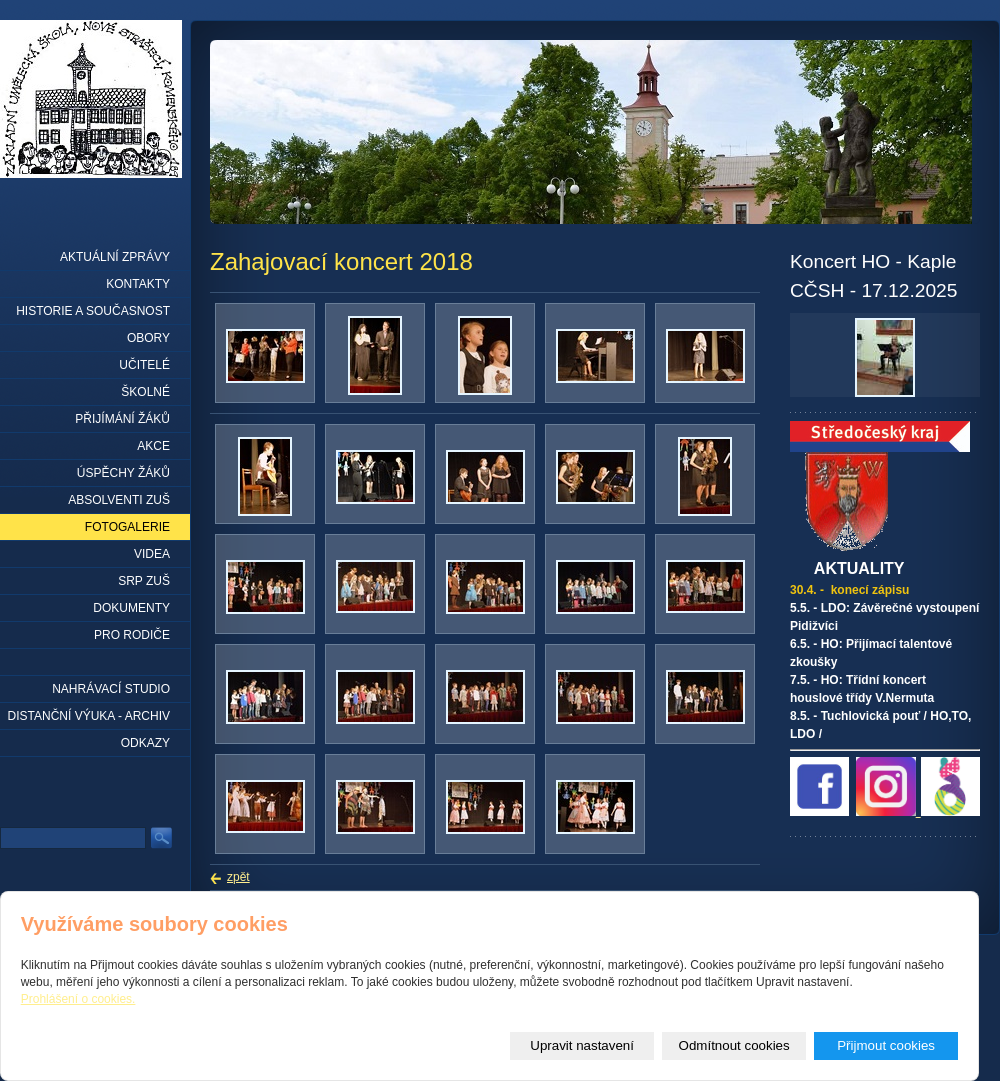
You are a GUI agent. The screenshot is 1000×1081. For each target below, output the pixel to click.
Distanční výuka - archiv (89, 716)
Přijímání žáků (122, 419)
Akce (153, 446)
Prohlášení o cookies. (78, 999)
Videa (152, 554)
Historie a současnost (93, 311)
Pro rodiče (132, 635)
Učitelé (144, 365)
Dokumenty (131, 608)
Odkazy (145, 743)
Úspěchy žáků (123, 473)
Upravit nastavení (582, 1045)
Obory (148, 338)
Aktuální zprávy (115, 257)
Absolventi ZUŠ (119, 500)
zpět (238, 877)
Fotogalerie (127, 527)
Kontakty (138, 284)
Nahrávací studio (111, 689)
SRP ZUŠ (144, 581)
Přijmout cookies (886, 1045)
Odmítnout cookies (734, 1045)
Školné (145, 392)
